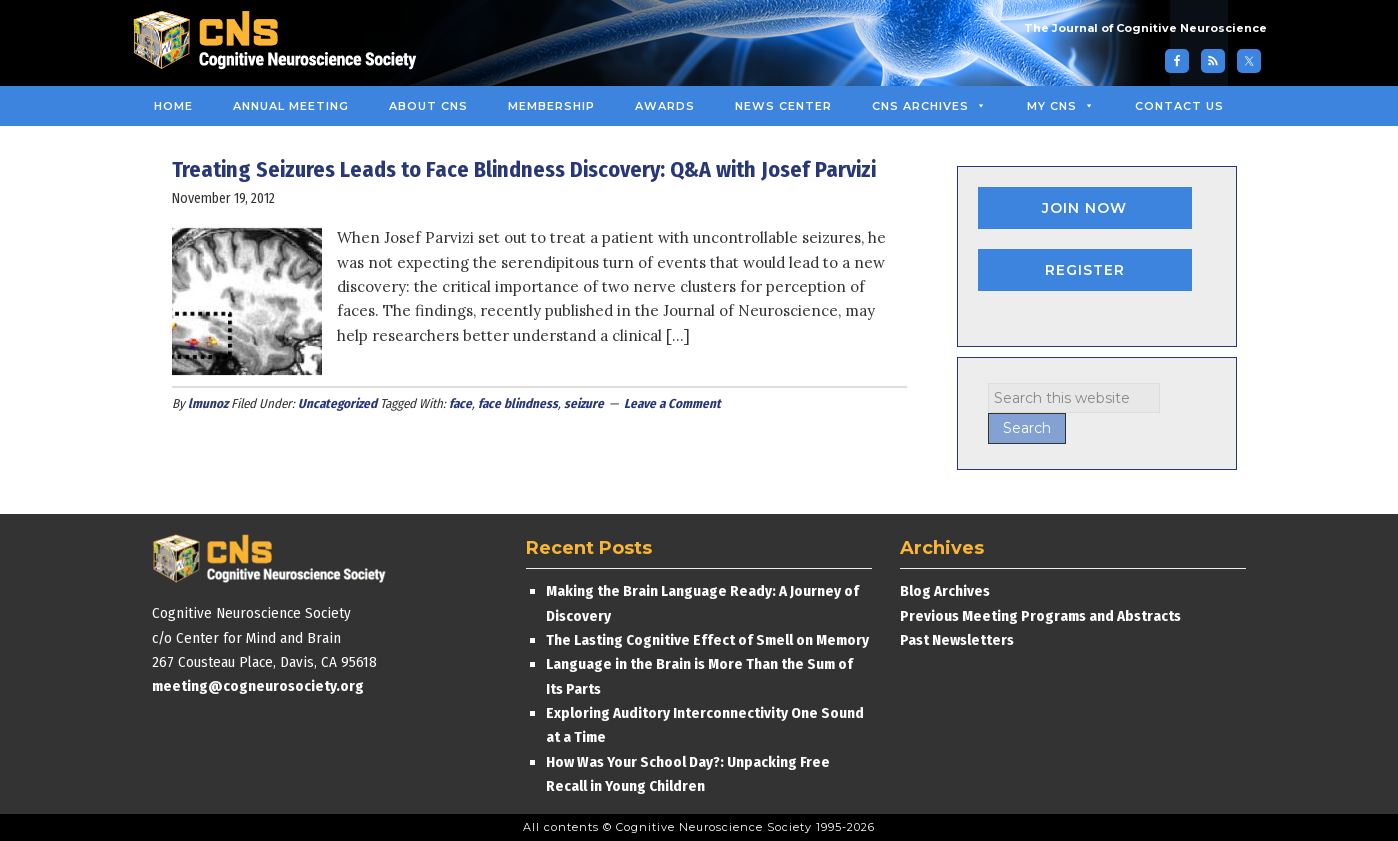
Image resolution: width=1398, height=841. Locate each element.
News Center (783, 106)
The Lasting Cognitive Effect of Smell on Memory (709, 640)
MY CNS (1061, 106)
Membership (551, 106)
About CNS (428, 106)
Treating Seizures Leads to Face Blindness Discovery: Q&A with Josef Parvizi (524, 169)
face (460, 403)
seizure (584, 403)
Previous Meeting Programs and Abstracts (1040, 616)
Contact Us (1179, 106)
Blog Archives (945, 591)
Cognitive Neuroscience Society (282, 42)
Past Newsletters (957, 640)
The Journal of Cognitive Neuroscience (1145, 28)
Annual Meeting (291, 106)
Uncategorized (337, 403)
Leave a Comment (672, 403)
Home (173, 106)
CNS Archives (929, 106)
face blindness (518, 403)
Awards (665, 106)
